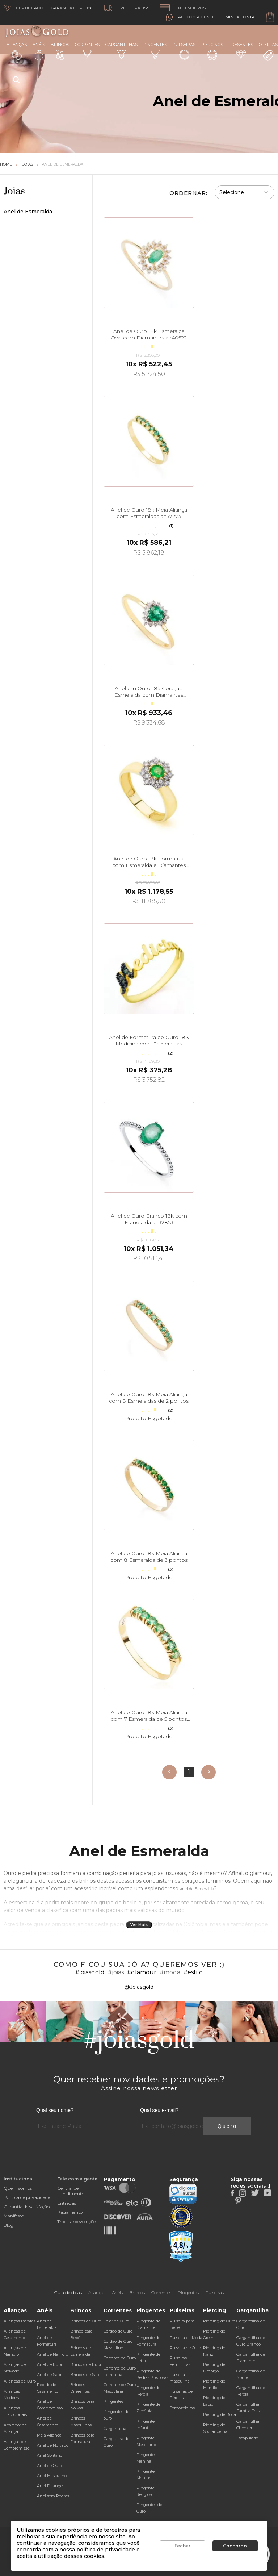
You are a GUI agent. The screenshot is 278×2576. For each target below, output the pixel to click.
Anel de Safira (50, 2374)
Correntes (87, 50)
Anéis (39, 51)
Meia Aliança (49, 2435)
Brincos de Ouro (85, 2321)
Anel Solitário (49, 2455)
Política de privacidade (27, 2197)
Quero (227, 2126)
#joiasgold (90, 1972)
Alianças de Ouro (20, 2381)
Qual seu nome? (54, 2110)
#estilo (193, 1972)
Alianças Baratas (19, 2321)
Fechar (182, 2545)
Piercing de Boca (219, 2414)
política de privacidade (105, 2549)
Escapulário (247, 2438)
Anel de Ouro (49, 2465)
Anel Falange (50, 2485)
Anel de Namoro (52, 2354)
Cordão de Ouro (118, 2331)
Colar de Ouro (116, 2321)
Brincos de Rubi (85, 2364)
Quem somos (18, 2188)
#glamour (141, 1972)
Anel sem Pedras (53, 2495)
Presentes (241, 50)
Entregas (66, 2203)
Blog (8, 2225)
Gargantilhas (121, 50)
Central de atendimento (70, 2190)
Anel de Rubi (49, 2364)
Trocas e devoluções (77, 2221)
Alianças (17, 51)
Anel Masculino (52, 2475)
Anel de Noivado (52, 2445)
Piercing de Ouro (219, 2321)
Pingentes (155, 50)
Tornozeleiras (182, 2407)
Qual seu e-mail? (159, 2110)
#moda (170, 1972)
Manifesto (14, 2215)
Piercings (212, 51)
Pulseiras (184, 51)
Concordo (235, 2545)
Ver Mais (139, 1924)
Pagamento (70, 2212)
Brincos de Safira (86, 2374)
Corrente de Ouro (120, 2357)
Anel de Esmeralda (62, 164)
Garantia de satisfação (27, 2206)
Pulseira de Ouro (185, 2347)
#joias (116, 1972)
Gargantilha (115, 2428)
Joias (27, 164)
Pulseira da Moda (186, 2337)
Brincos (60, 51)
